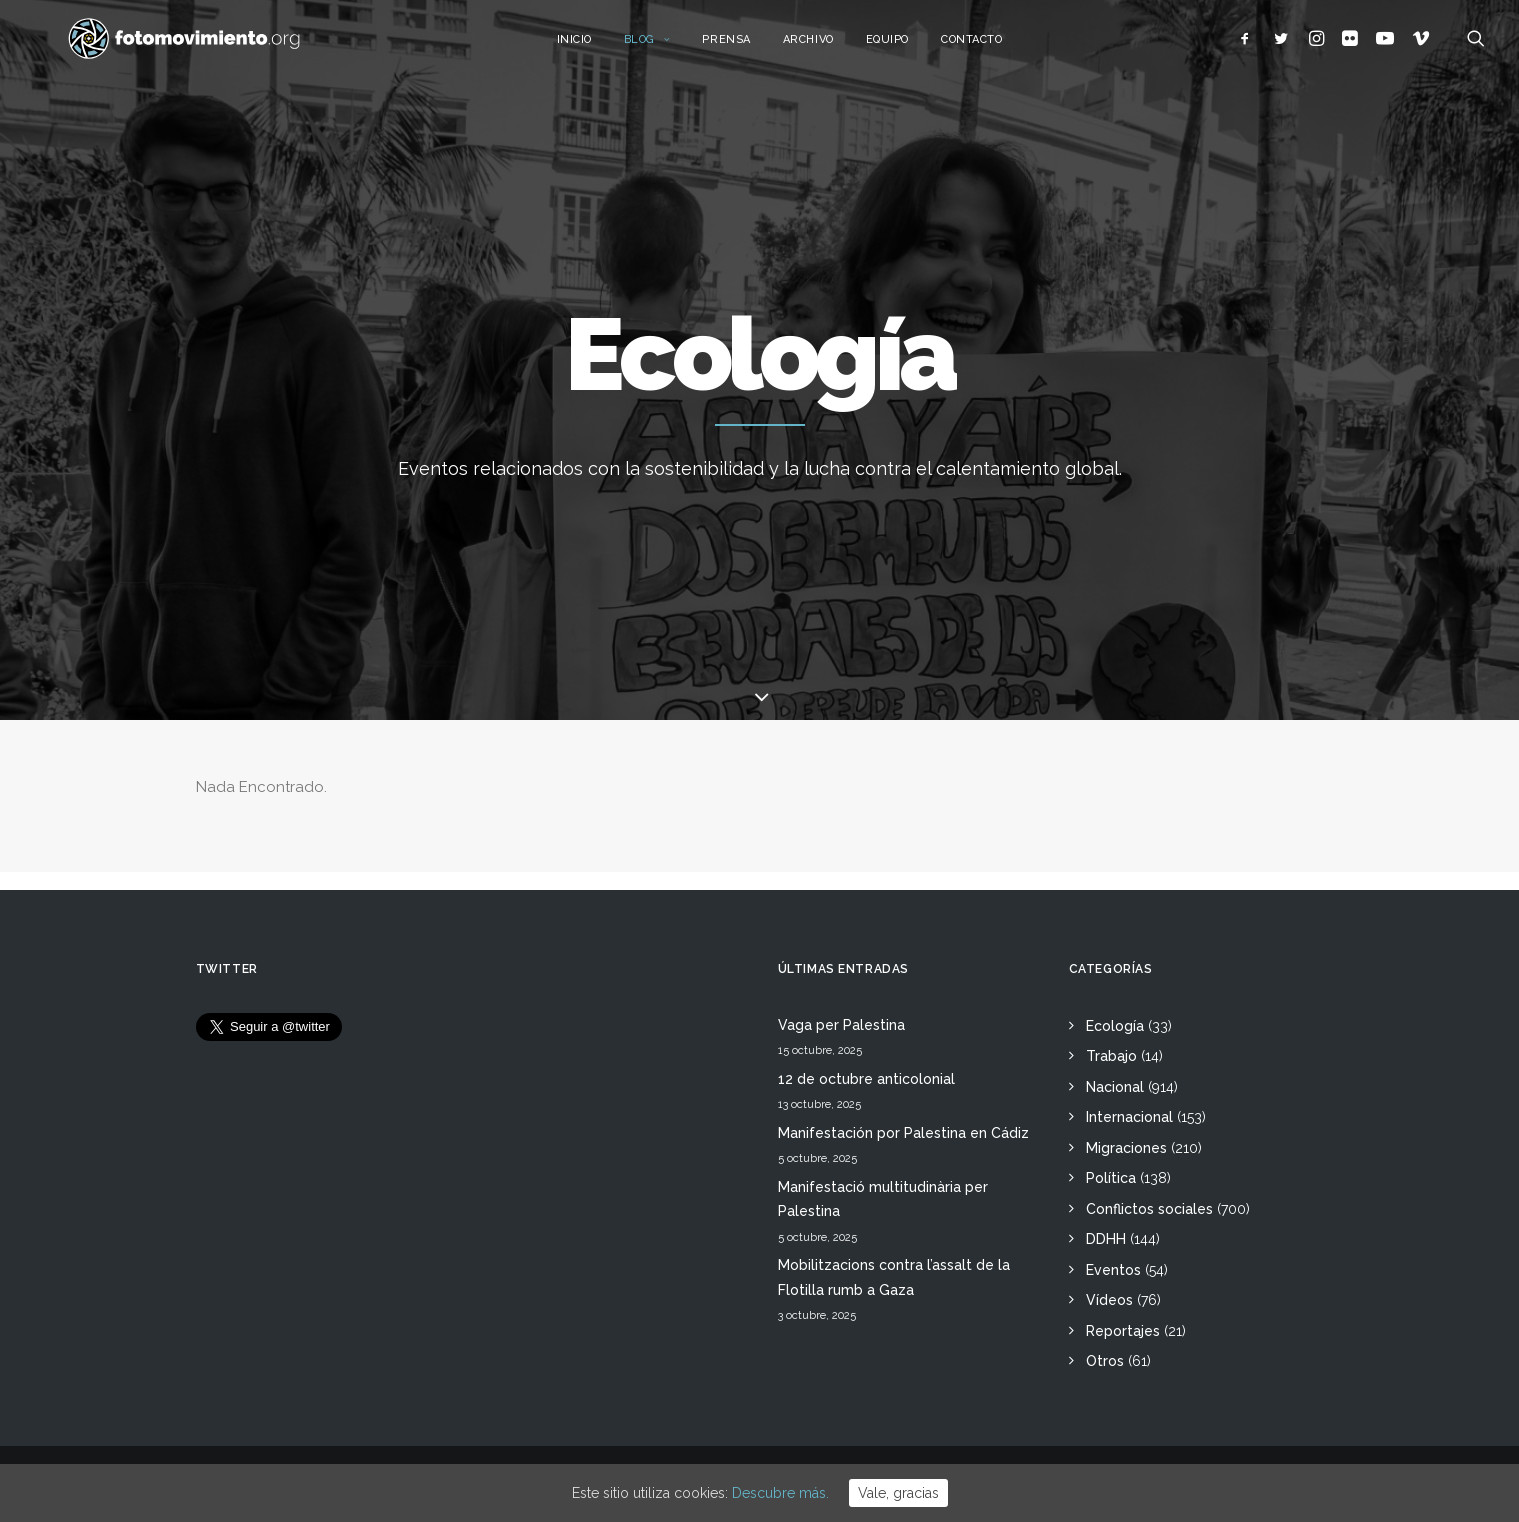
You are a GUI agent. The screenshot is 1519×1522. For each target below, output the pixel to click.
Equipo (910, 47)
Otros (1105, 1361)
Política (1111, 1178)
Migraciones (1126, 1148)
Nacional (1115, 1087)
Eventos (1113, 1270)
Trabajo (1111, 1056)
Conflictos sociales (1149, 1209)
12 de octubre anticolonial (866, 1079)
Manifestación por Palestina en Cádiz (903, 1133)
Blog (670, 47)
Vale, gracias (898, 1493)
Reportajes (1123, 1331)
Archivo (831, 47)
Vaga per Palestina (841, 1025)
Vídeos (1109, 1300)
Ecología (1115, 1026)
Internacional (1129, 1117)
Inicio (597, 47)
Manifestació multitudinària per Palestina (883, 1199)
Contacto (994, 47)
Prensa (750, 47)
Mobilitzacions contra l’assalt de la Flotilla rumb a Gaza (894, 1277)
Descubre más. (780, 1493)
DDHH (1106, 1239)
